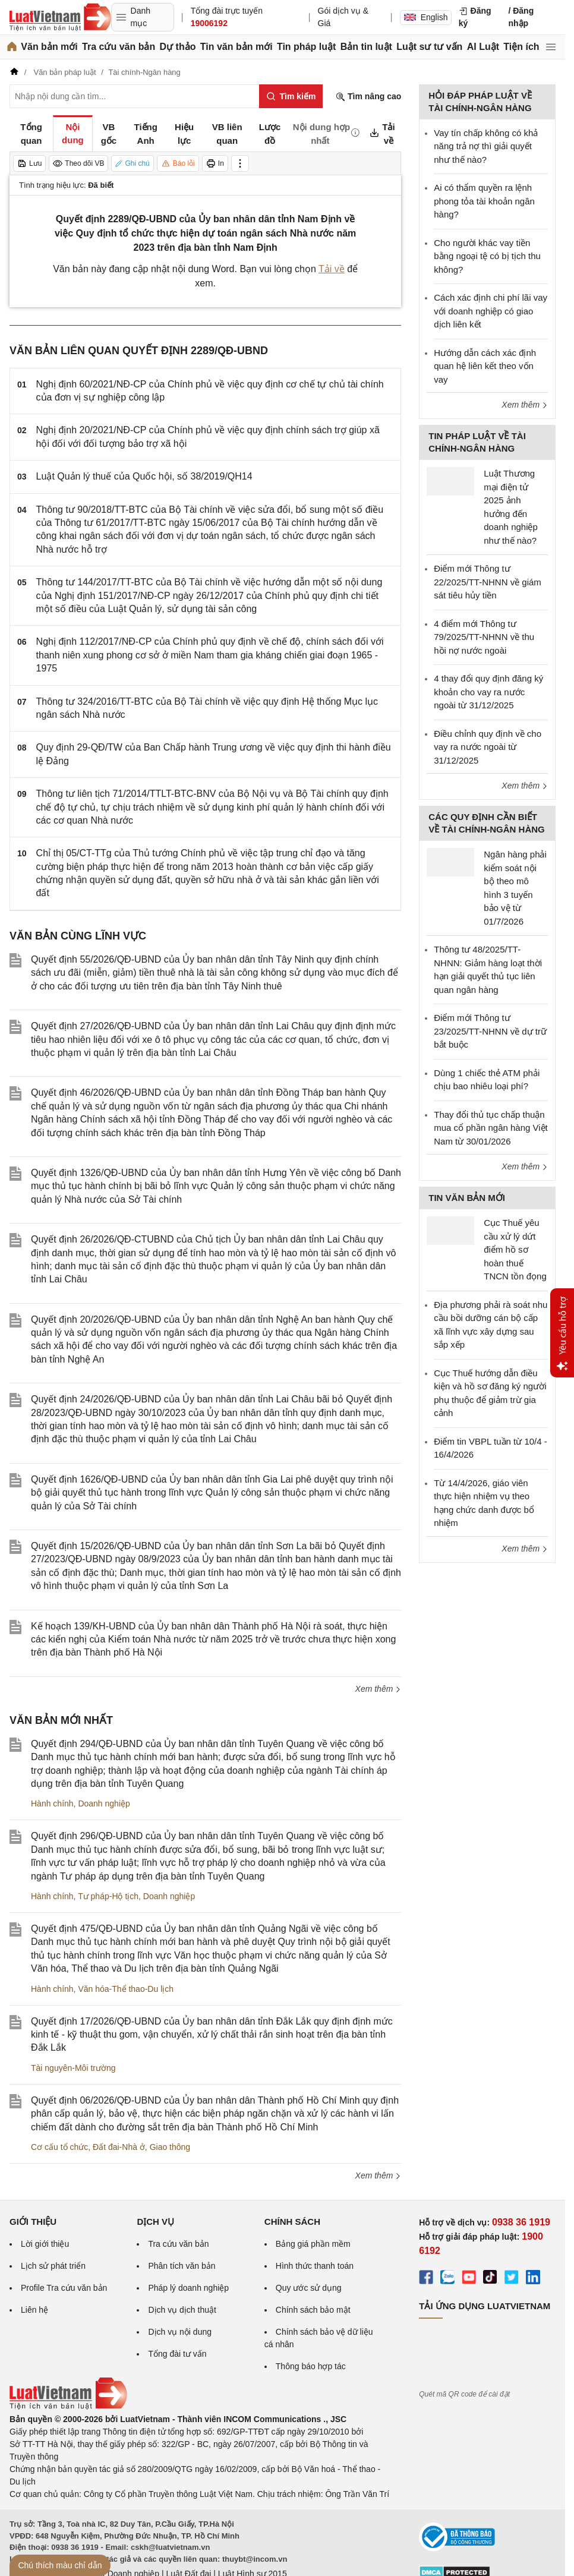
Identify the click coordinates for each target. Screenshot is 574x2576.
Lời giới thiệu (45, 2244)
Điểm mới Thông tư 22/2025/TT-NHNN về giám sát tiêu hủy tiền (487, 581)
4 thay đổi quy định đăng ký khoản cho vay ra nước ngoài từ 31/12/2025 (488, 691)
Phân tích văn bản (181, 2266)
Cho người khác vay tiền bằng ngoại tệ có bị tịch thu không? (487, 256)
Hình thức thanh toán (315, 2266)
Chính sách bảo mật (313, 2310)
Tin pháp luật (306, 47)
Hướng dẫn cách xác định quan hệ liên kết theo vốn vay (485, 366)
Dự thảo (178, 47)
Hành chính (52, 1803)
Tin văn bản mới (236, 47)
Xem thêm (378, 1689)
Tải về (331, 269)
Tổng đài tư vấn (177, 2354)
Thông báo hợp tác (311, 2366)
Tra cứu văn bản (118, 47)
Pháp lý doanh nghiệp (188, 2288)
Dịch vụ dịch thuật (182, 2310)
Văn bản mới (49, 47)
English (426, 17)
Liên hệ (34, 2310)
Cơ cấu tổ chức (59, 2147)
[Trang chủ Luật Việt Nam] (60, 17)
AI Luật (483, 47)
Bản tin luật (366, 47)
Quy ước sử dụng (309, 2288)
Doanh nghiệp (104, 1803)
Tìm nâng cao (368, 97)
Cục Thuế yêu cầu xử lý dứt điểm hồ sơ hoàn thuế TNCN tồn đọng (515, 1249)
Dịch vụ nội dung (180, 2332)
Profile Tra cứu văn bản (64, 2288)
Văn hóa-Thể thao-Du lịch (126, 1989)
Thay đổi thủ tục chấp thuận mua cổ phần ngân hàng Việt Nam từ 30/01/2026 (491, 1127)
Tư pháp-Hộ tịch (108, 1896)
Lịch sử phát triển (53, 2266)
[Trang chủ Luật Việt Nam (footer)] (68, 2406)
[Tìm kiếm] (291, 96)
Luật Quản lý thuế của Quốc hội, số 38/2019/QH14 (144, 476)
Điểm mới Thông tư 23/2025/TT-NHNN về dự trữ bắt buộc (490, 1031)
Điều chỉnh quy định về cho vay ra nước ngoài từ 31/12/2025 (487, 747)
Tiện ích (521, 47)
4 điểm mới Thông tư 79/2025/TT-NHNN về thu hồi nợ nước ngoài (484, 637)
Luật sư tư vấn (429, 47)
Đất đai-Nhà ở (119, 2147)
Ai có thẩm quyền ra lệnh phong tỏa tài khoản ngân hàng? (484, 200)
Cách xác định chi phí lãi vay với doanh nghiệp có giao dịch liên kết (490, 310)
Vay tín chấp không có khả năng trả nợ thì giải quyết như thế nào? (486, 146)
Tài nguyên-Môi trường (73, 2068)
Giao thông (170, 2147)
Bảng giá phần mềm (313, 2244)
